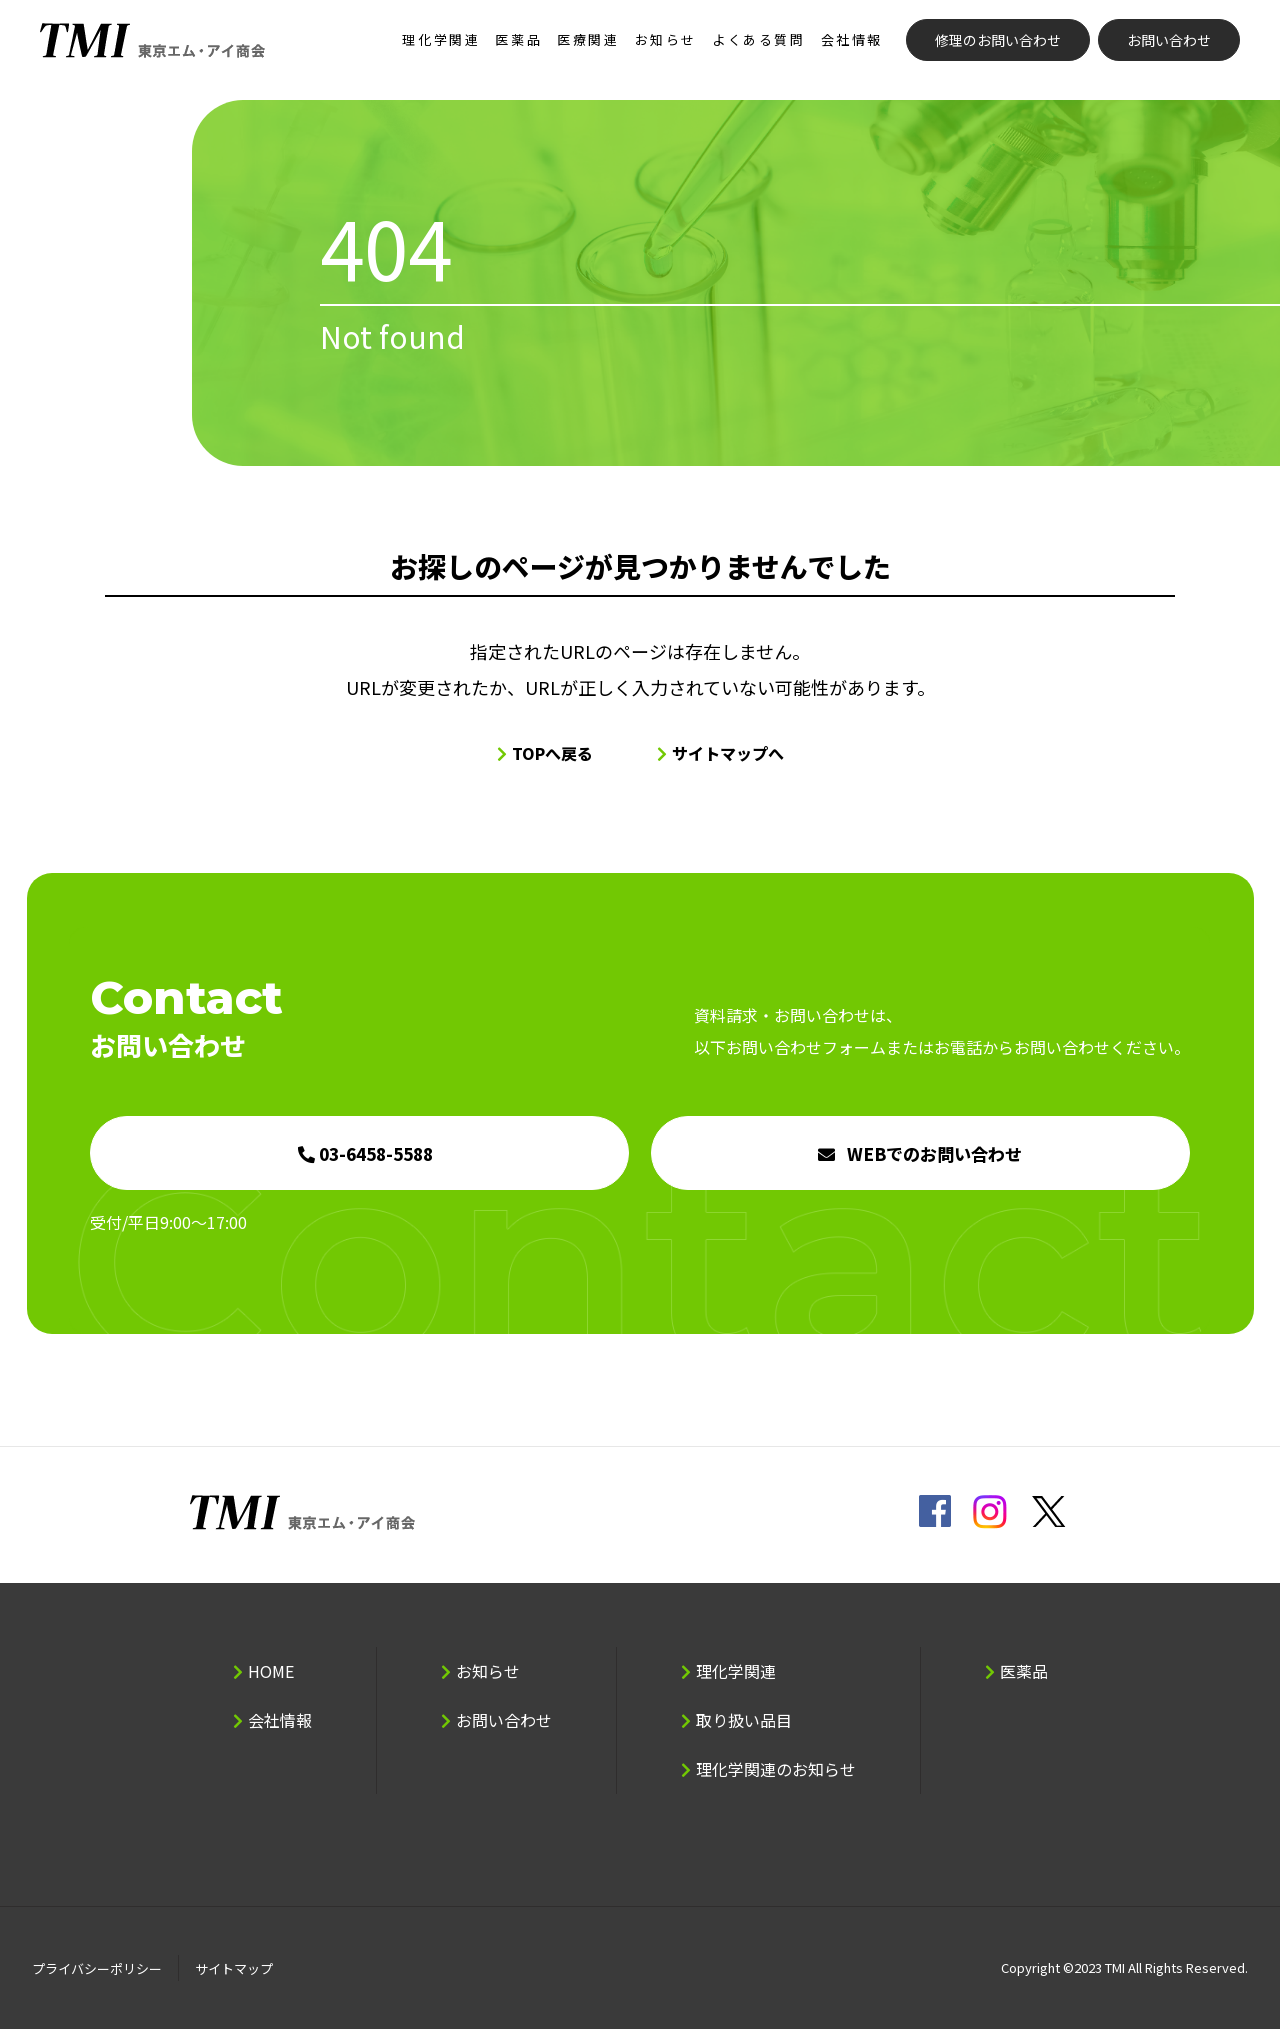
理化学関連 (441, 39)
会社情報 (852, 39)
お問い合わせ (1169, 40)
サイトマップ (234, 1968)
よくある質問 (759, 39)
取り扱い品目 (744, 1720)
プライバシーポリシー (97, 1968)
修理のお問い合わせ (998, 40)
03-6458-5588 (376, 1153)
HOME (271, 1671)
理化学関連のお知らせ (776, 1769)
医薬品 (518, 39)
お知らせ (666, 39)
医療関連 (588, 39)
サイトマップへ (728, 753)
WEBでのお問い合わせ (934, 1153)
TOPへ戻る (552, 753)
